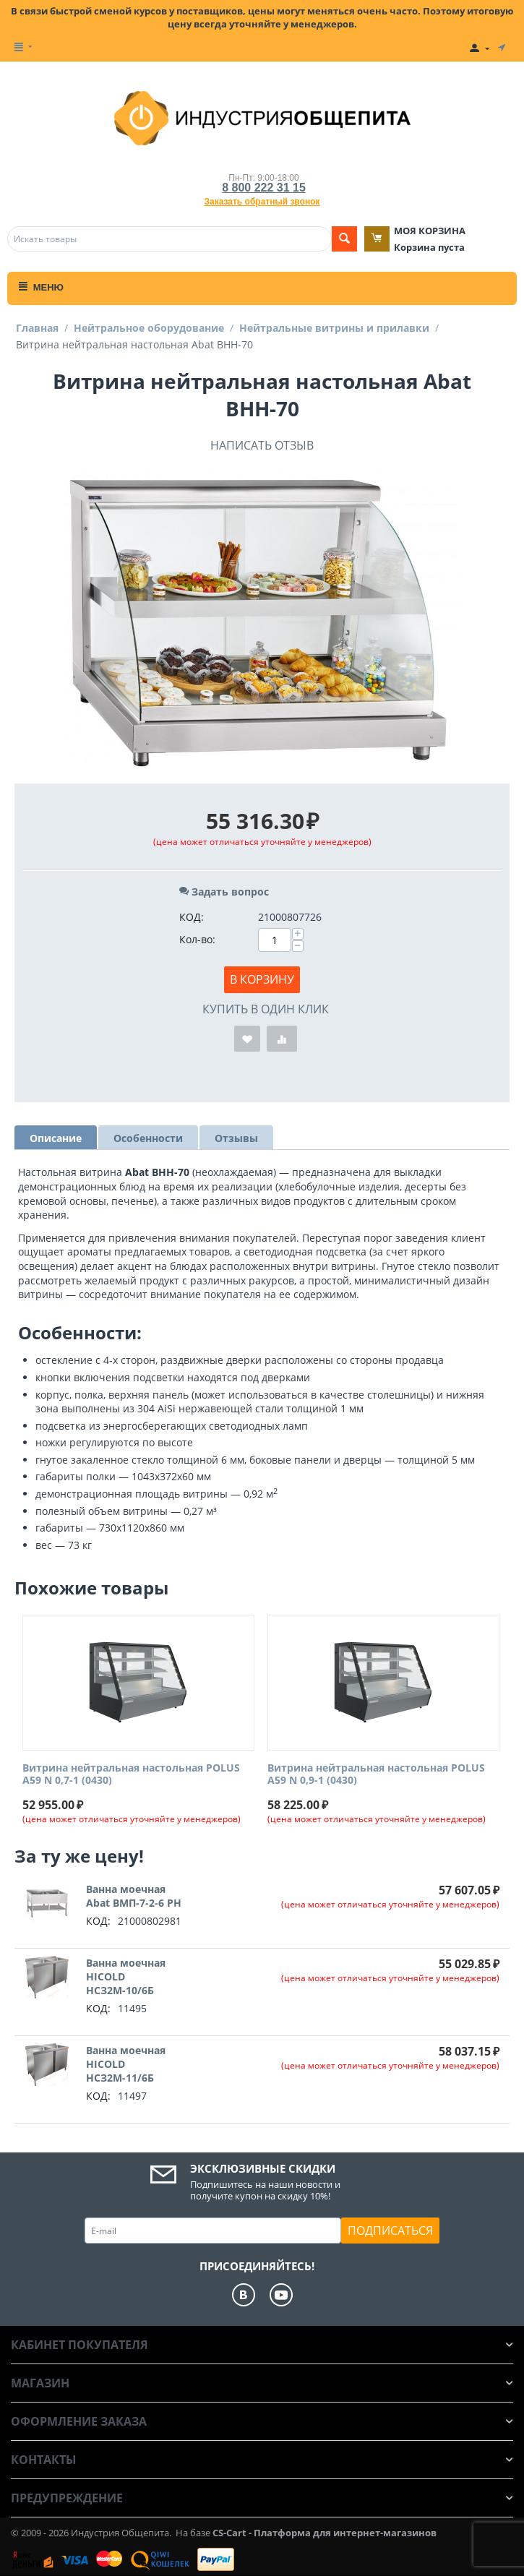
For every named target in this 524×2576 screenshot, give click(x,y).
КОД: (191, 917)
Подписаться (390, 2230)
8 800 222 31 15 (264, 187)
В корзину (262, 979)
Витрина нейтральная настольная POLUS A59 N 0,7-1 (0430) (131, 1774)
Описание (56, 1138)
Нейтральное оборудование (149, 328)
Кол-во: (197, 939)
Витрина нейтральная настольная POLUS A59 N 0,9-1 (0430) (376, 1774)
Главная (37, 328)
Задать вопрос (224, 891)
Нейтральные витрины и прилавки (334, 328)
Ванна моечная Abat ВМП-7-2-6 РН (133, 1896)
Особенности (148, 1138)
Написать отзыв (262, 445)
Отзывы (236, 1138)
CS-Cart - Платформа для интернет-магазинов (324, 2532)
